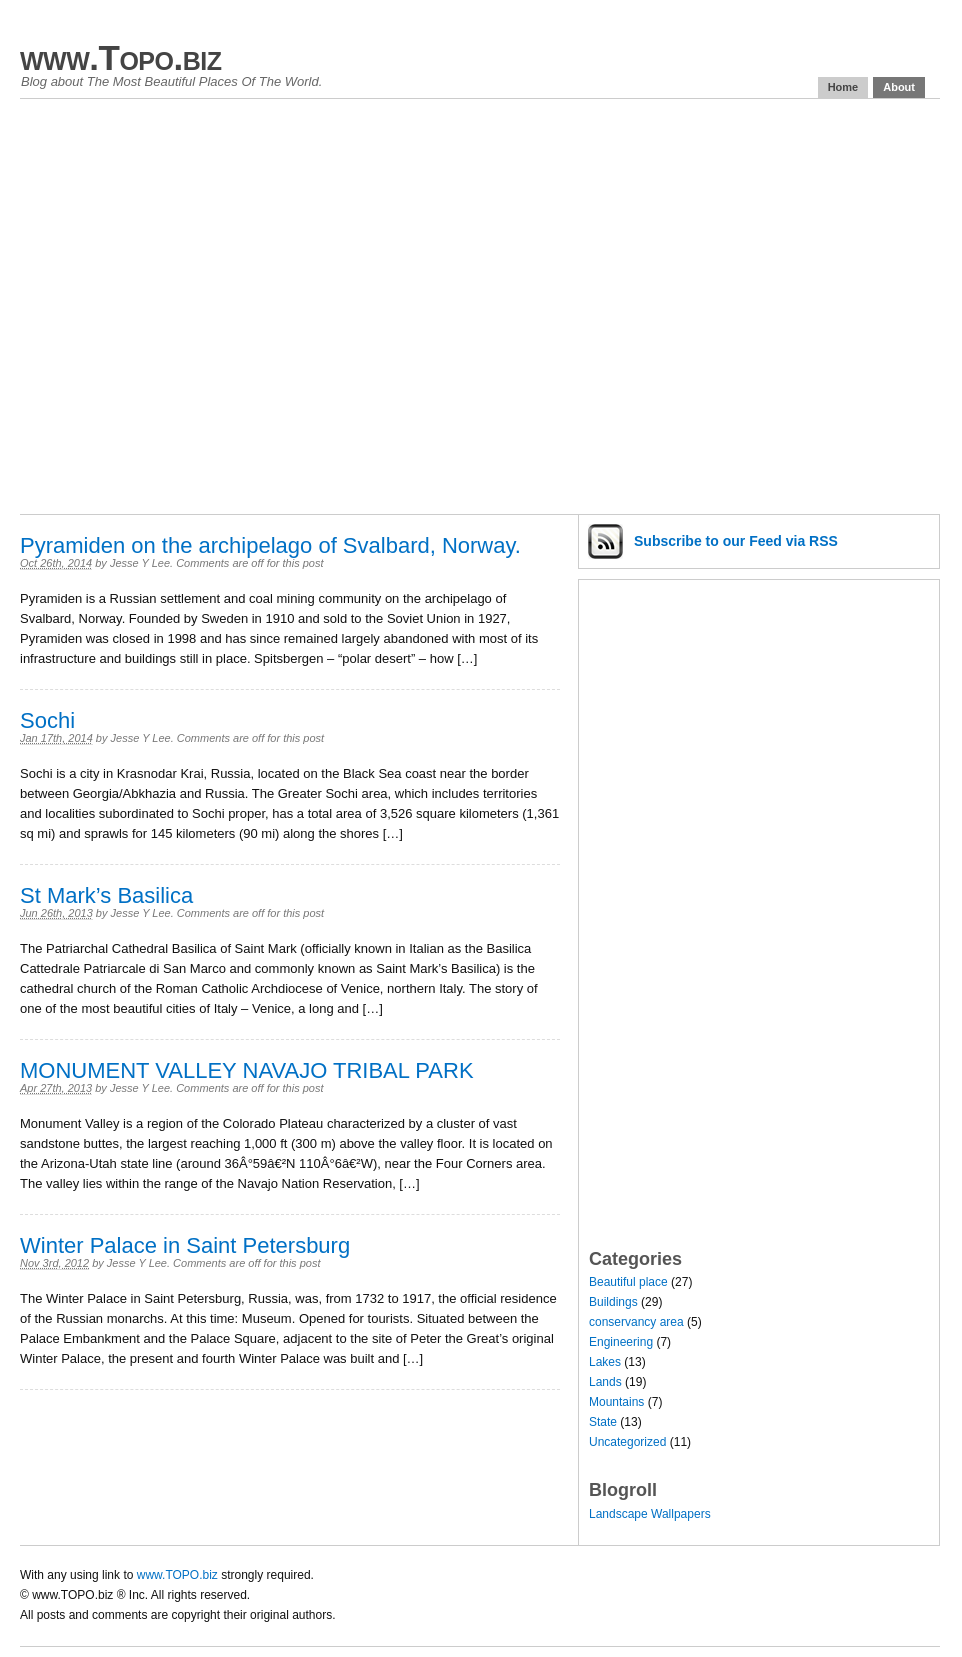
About (899, 87)
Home (843, 87)
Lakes (605, 1362)
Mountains (616, 1402)
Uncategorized (627, 1442)
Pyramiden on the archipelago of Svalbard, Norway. (270, 545)
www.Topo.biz (120, 57)
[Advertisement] (187, 306)
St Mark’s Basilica (106, 895)
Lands (605, 1382)
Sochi (47, 720)
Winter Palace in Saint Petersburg (185, 1245)
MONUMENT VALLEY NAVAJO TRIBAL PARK (247, 1070)
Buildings (613, 1302)
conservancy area (636, 1322)
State (603, 1422)
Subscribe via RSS (736, 541)
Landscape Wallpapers (650, 1514)
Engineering (621, 1342)
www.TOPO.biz (177, 1575)
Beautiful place (628, 1282)
